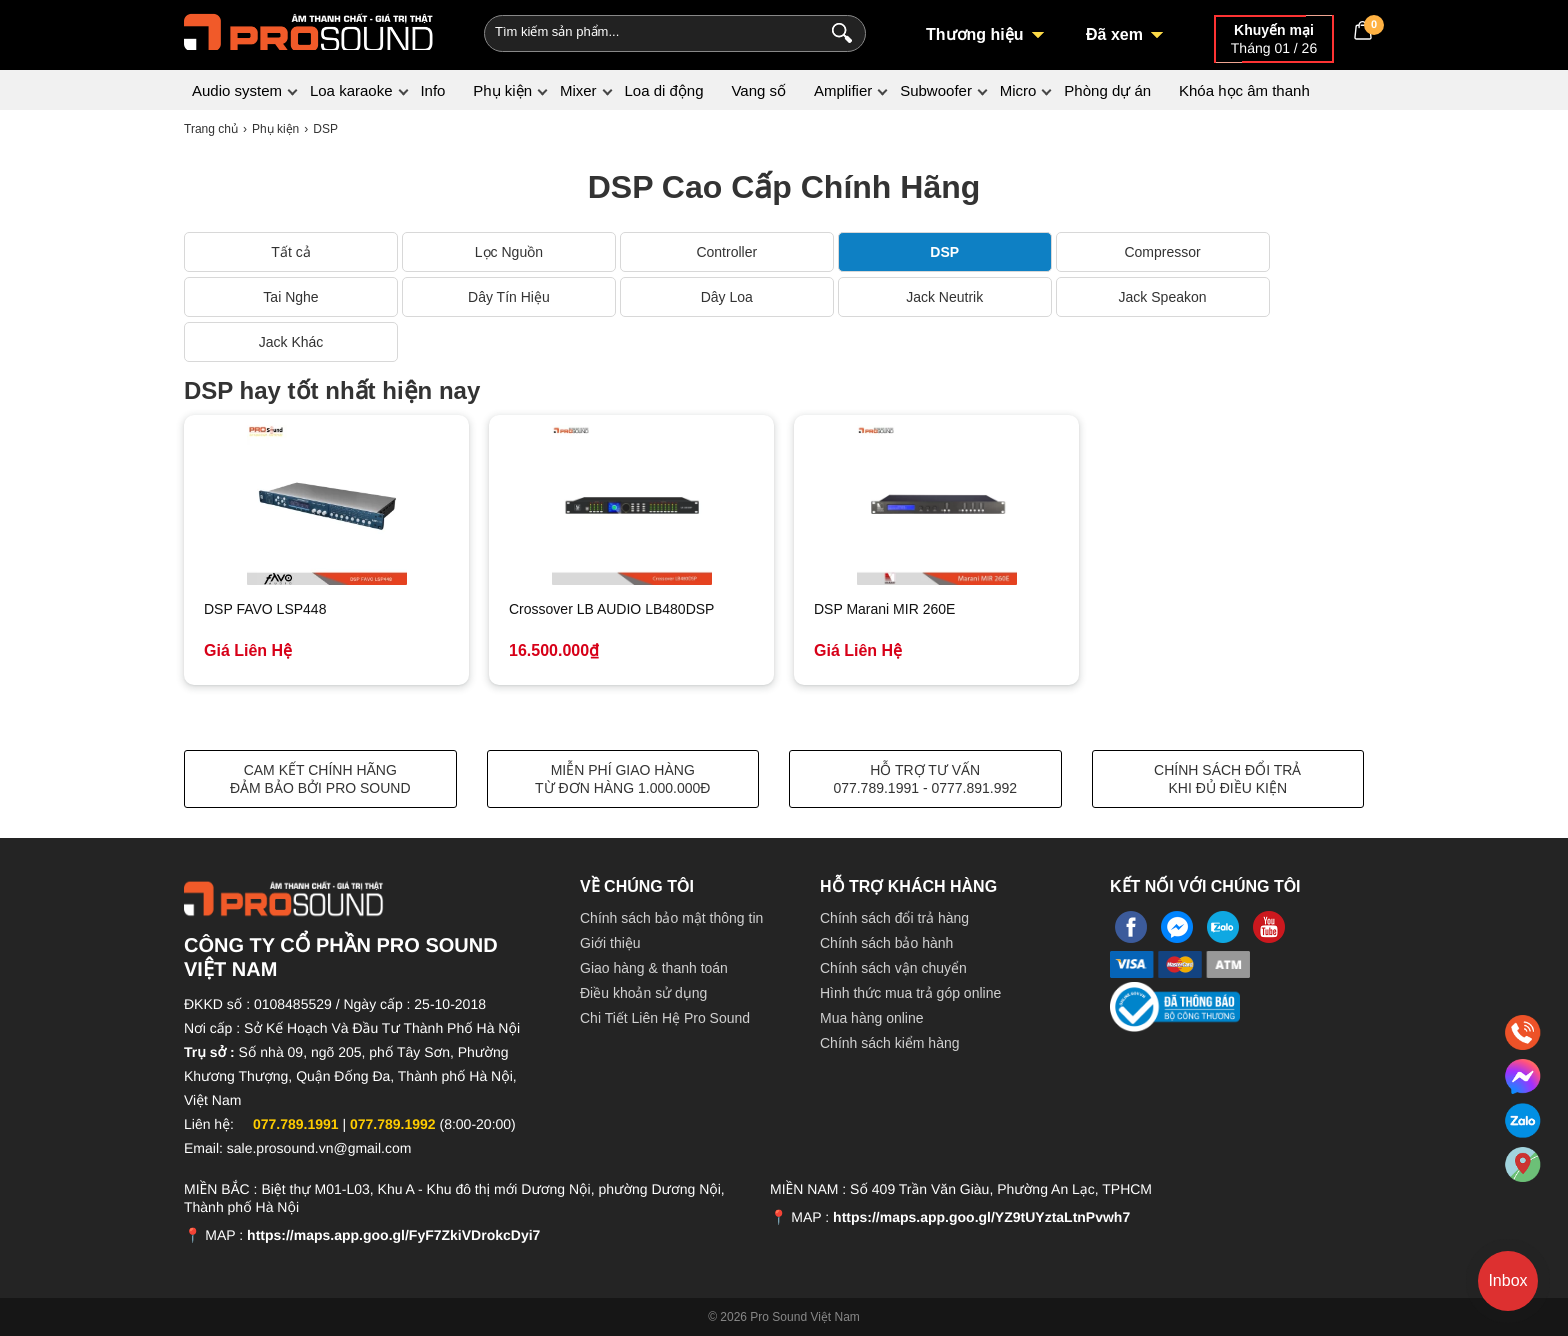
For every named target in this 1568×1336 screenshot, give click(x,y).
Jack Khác (291, 342)
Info (432, 90)
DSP (944, 252)
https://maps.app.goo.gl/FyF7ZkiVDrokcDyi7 (393, 1235)
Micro (1018, 90)
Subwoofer (936, 90)
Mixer (578, 90)
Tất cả (290, 252)
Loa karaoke (351, 90)
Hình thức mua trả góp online (910, 993)
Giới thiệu (610, 943)
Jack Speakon (1163, 297)
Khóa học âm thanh (1244, 90)
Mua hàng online (872, 1018)
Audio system (237, 90)
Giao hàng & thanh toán (654, 968)
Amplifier (843, 90)
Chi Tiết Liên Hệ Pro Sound (665, 1018)
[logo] (309, 30)
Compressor (1162, 252)
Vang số (758, 90)
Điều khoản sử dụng (643, 993)
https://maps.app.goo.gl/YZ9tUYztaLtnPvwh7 (981, 1217)
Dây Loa (727, 297)
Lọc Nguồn (509, 252)
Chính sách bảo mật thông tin (671, 918)
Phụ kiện (502, 90)
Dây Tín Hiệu (509, 297)
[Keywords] (642, 31)
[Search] (837, 31)
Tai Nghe (290, 297)
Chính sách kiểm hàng (890, 1043)
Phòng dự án (1107, 90)
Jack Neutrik (944, 297)
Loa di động (663, 90)
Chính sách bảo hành (886, 943)
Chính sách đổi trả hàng (894, 918)
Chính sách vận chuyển (893, 968)
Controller (726, 252)
